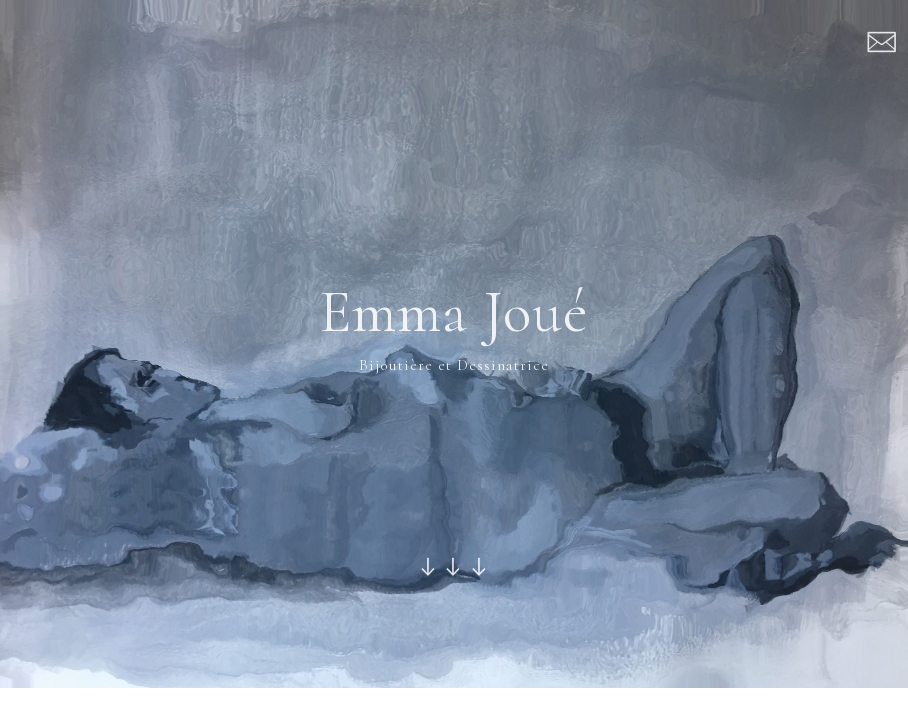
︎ (882, 44)
